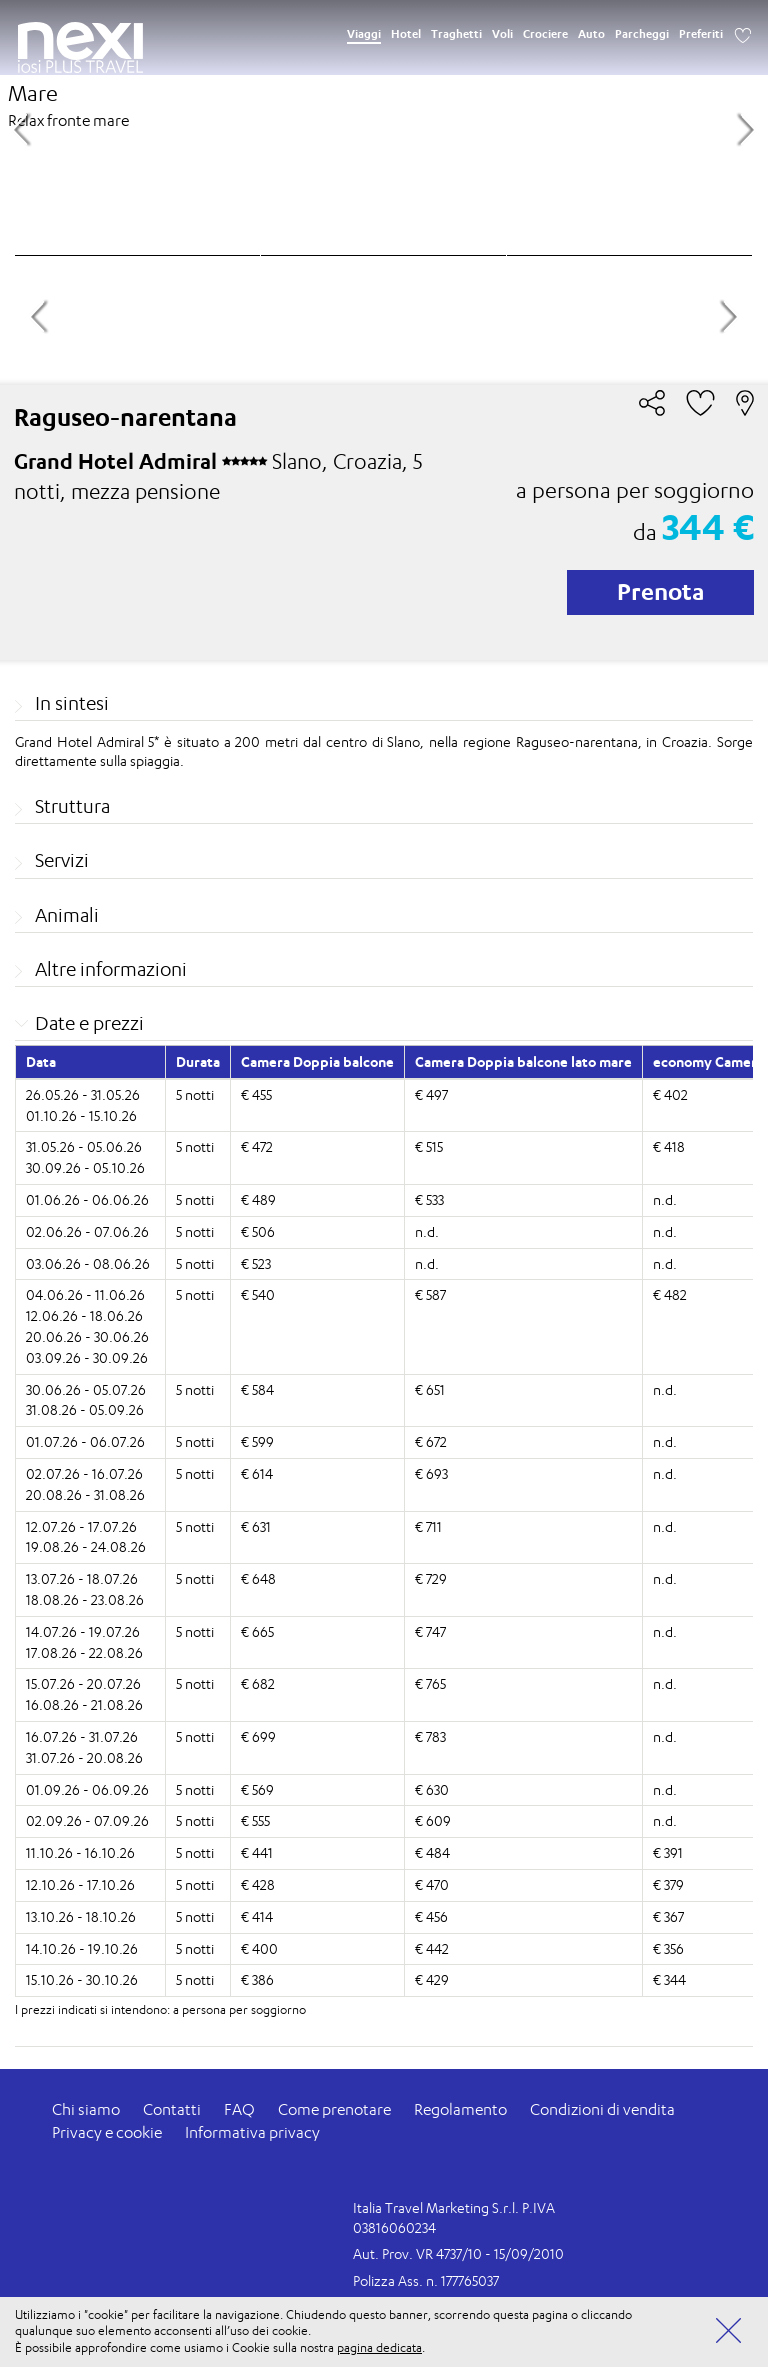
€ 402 (670, 1094)
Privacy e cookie (107, 2132)
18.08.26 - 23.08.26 (85, 1599)
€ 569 (257, 1789)
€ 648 (258, 1578)
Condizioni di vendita (602, 2109)
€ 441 (257, 1852)
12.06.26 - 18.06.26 (84, 1315)
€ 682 (258, 1683)
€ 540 (258, 1294)
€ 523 (256, 1263)
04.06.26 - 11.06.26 (85, 1294)
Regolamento (460, 2109)
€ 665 (257, 1631)
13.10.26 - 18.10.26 (81, 1916)
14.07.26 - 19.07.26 (83, 1631)
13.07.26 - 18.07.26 (82, 1578)
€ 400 (259, 1948)
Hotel (406, 34)
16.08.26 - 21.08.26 (84, 1704)
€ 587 (430, 1294)
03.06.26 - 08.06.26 (88, 1263)
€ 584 (257, 1389)
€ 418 (669, 1146)
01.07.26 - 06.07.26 (85, 1441)
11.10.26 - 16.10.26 (80, 1852)
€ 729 (431, 1578)
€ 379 (668, 1884)
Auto (591, 34)
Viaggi (364, 34)
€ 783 (430, 1736)
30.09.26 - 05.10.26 (85, 1167)
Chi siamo (86, 2109)
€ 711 (428, 1526)
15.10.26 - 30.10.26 (82, 1979)
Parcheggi (642, 34)
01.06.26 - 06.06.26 (87, 1199)
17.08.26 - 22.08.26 (84, 1652)
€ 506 (258, 1231)
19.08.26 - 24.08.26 (86, 1546)
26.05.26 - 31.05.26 (83, 1094)
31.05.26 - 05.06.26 (84, 1146)
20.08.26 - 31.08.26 (85, 1494)
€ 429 (432, 1979)
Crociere (545, 34)
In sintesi (72, 703)
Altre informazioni (111, 969)
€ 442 (432, 1948)
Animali (67, 915)
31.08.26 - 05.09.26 (85, 1409)
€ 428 (258, 1884)
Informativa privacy (252, 2132)
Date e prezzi (89, 1023)
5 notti (195, 1094)
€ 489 (258, 1199)
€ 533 (429, 1199)
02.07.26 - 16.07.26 (84, 1473)
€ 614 (257, 1473)
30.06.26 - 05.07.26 (86, 1389)
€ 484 (432, 1852)
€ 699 (258, 1736)
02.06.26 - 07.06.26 (87, 1231)
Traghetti (456, 34)
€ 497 (431, 1094)
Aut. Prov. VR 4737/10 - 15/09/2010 (458, 2253)
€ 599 (257, 1441)
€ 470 (432, 1884)
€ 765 (430, 1683)
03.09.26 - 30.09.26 (87, 1357)
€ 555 (255, 1820)
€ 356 (668, 1948)
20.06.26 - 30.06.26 (87, 1336)
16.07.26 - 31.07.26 (82, 1736)
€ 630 (432, 1789)
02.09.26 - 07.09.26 (87, 1820)
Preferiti (701, 34)
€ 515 (429, 1146)
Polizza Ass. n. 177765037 (426, 2280)
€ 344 (669, 1979)
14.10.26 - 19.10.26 (82, 1948)
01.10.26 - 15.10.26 (81, 1115)
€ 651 (430, 1389)
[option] (383, 127)
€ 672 (431, 1441)
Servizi (62, 860)
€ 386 (257, 1979)
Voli (502, 34)
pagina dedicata (379, 2347)
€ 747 (430, 1631)
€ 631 (256, 1526)
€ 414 (257, 1916)
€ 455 (256, 1094)
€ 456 (431, 1916)
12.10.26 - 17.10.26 (80, 1884)
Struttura (72, 806)
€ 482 (670, 1294)
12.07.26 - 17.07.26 (81, 1526)
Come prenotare (334, 2109)
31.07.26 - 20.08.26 (84, 1757)
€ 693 (431, 1473)
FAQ (239, 2109)
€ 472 (257, 1146)
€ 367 (668, 1916)
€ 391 (668, 1852)
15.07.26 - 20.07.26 (83, 1683)
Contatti (172, 2109)
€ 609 (433, 1820)
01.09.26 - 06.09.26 (87, 1789)
